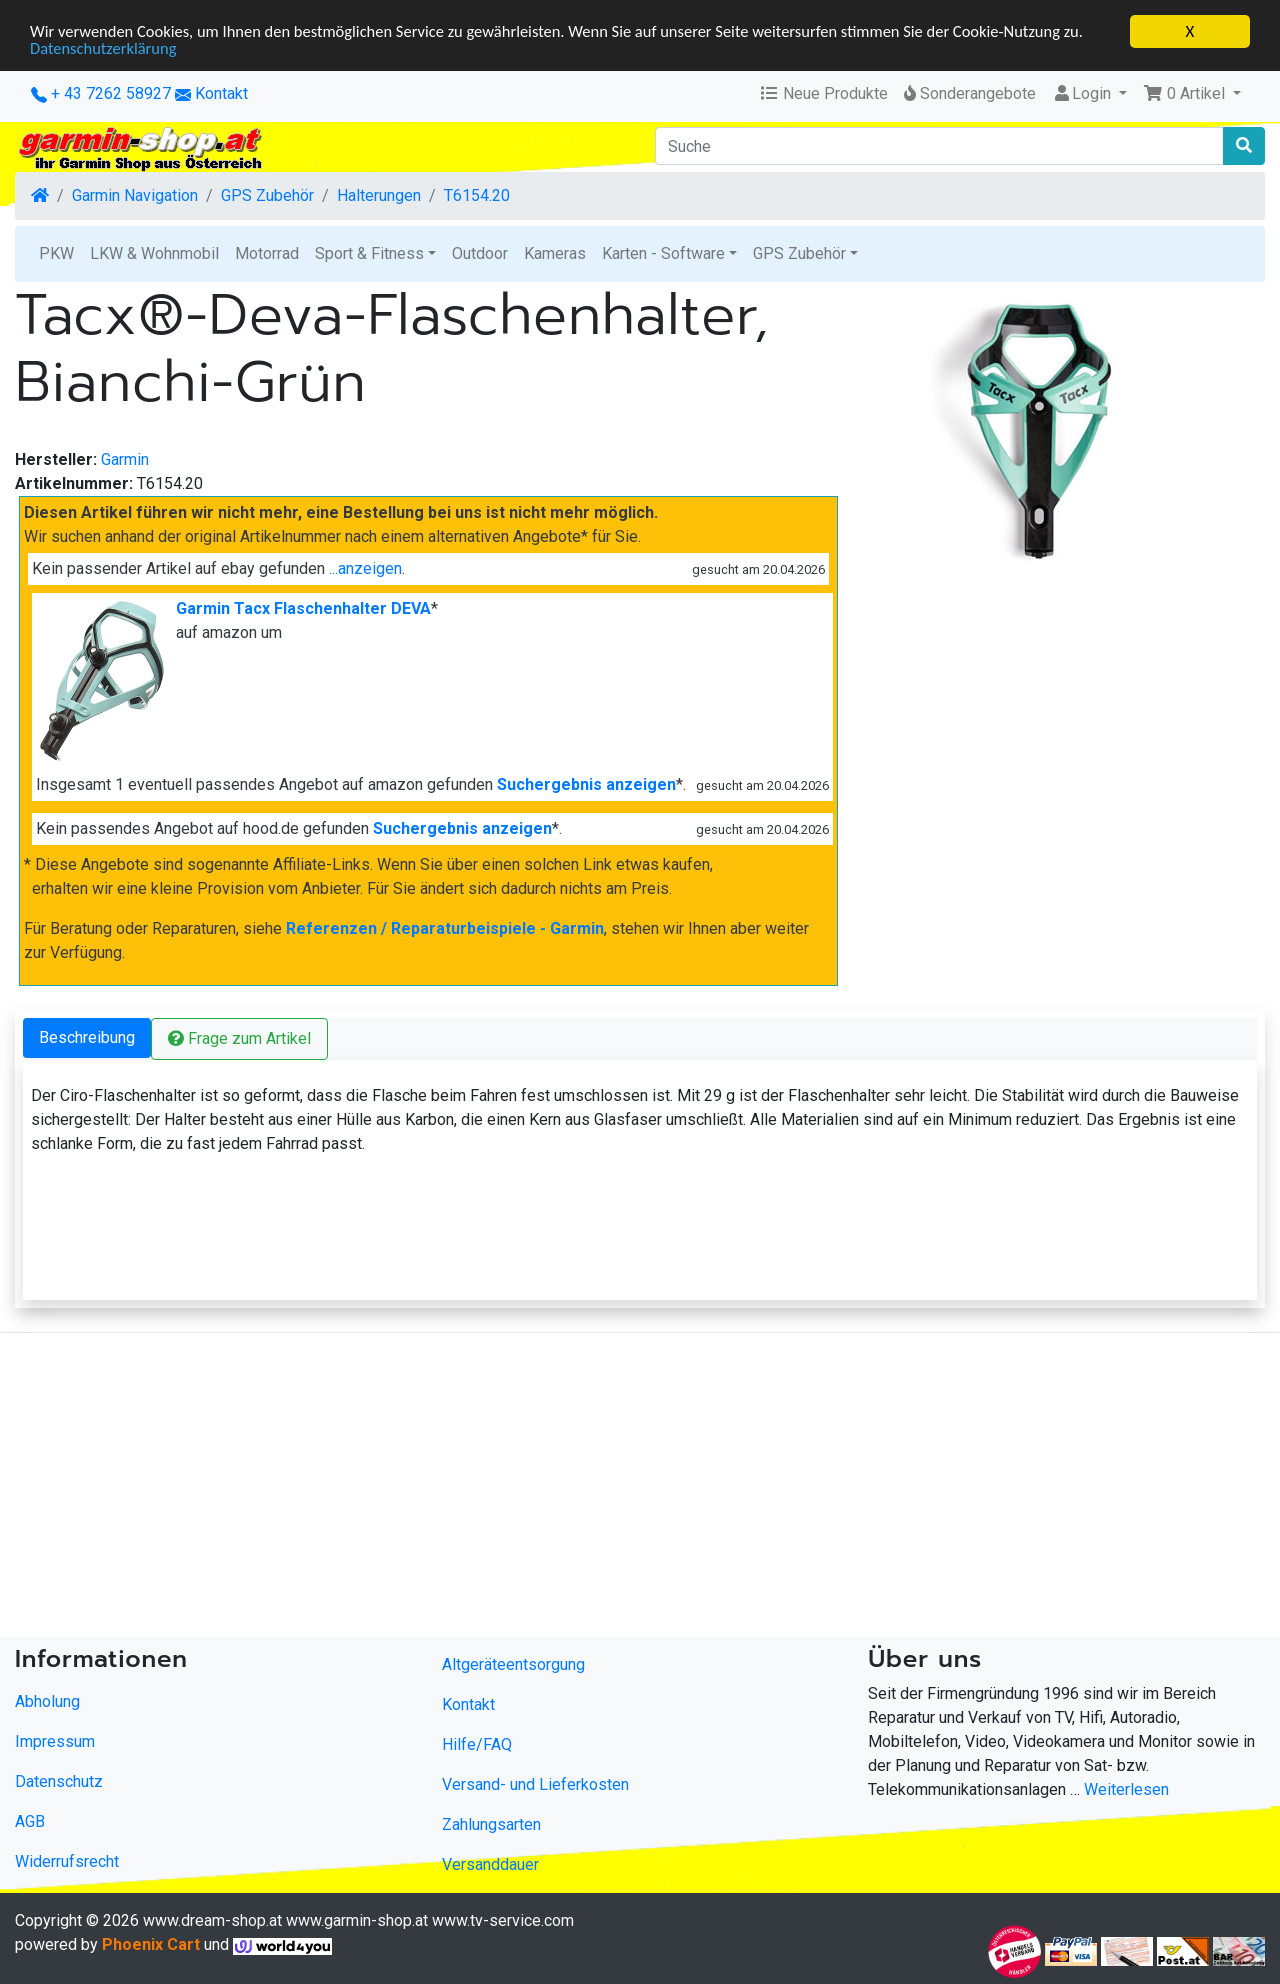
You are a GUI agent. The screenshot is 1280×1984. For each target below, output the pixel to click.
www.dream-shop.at (212, 1920)
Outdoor (480, 253)
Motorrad (267, 253)
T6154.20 (477, 195)
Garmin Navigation (135, 195)
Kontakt (221, 93)
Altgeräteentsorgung (513, 1664)
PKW (56, 253)
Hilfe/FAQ (477, 1744)
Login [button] (1083, 93)
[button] (1192, 94)
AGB (30, 1821)
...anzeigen (365, 568)
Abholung (47, 1701)
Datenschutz (59, 1781)
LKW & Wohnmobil (154, 253)
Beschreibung (87, 1037)
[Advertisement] (600, 1489)
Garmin (125, 459)
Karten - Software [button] (663, 253)
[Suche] (939, 146)
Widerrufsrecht (67, 1861)
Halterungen (379, 195)
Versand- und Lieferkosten (535, 1784)
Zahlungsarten (491, 1824)
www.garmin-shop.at (357, 1920)
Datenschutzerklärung (105, 49)
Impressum (55, 1741)
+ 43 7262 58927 (101, 93)
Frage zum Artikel (239, 1038)
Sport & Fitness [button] (369, 253)
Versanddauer (490, 1864)
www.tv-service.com (503, 1920)
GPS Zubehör (267, 195)
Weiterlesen (1126, 1789)
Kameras (555, 253)
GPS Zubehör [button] (799, 253)
